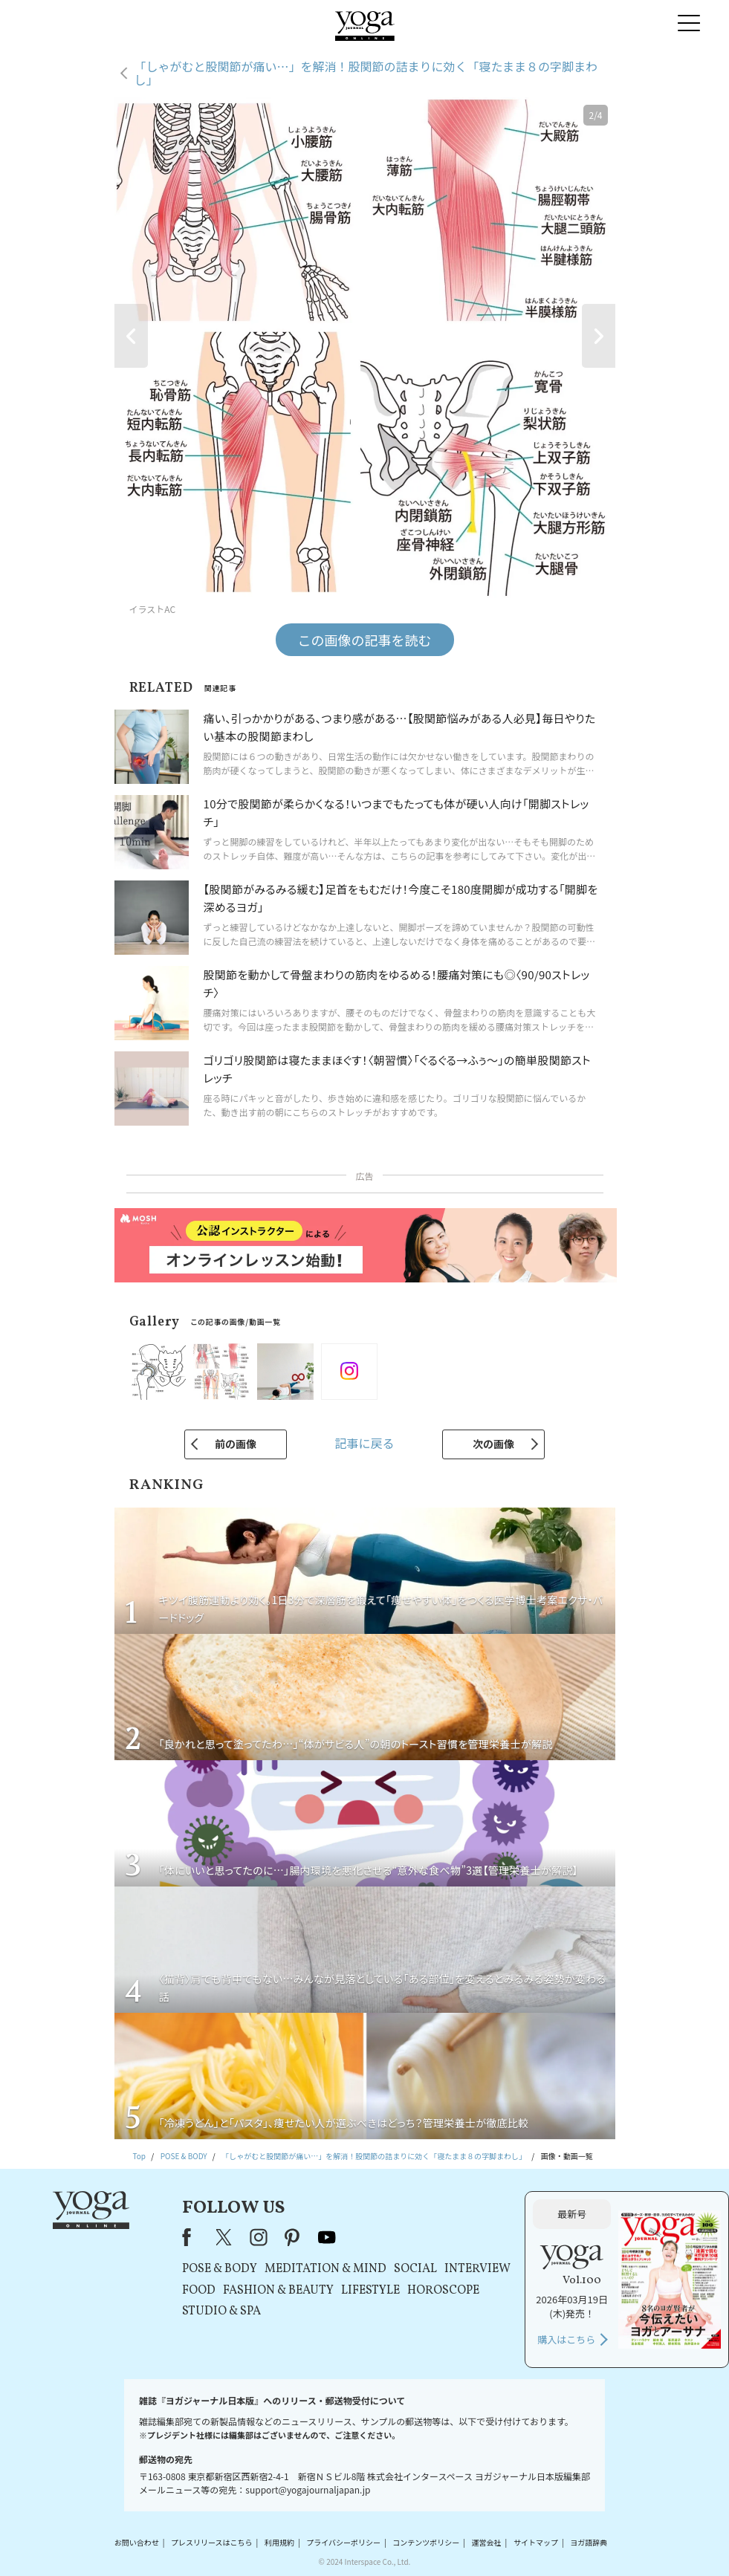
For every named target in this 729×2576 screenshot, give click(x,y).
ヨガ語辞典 (588, 2542)
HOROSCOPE (443, 2291)
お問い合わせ (136, 2542)
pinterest (292, 2237)
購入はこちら (566, 2339)
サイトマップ (535, 2542)
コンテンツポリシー (425, 2542)
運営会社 (487, 2542)
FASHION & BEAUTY (278, 2291)
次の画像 (493, 1443)
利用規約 (279, 2542)
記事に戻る (364, 1443)
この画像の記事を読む (365, 639)
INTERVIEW (477, 2269)
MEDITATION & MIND (325, 2269)
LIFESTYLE (370, 2291)
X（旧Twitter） (225, 2237)
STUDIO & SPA (221, 2311)
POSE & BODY (219, 2269)
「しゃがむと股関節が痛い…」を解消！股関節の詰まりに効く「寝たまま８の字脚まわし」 (366, 73)
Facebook (191, 2237)
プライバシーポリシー (343, 2542)
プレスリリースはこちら (212, 2542)
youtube (327, 2237)
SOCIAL (415, 2269)
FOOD (199, 2291)
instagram (258, 2237)
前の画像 (235, 1443)
